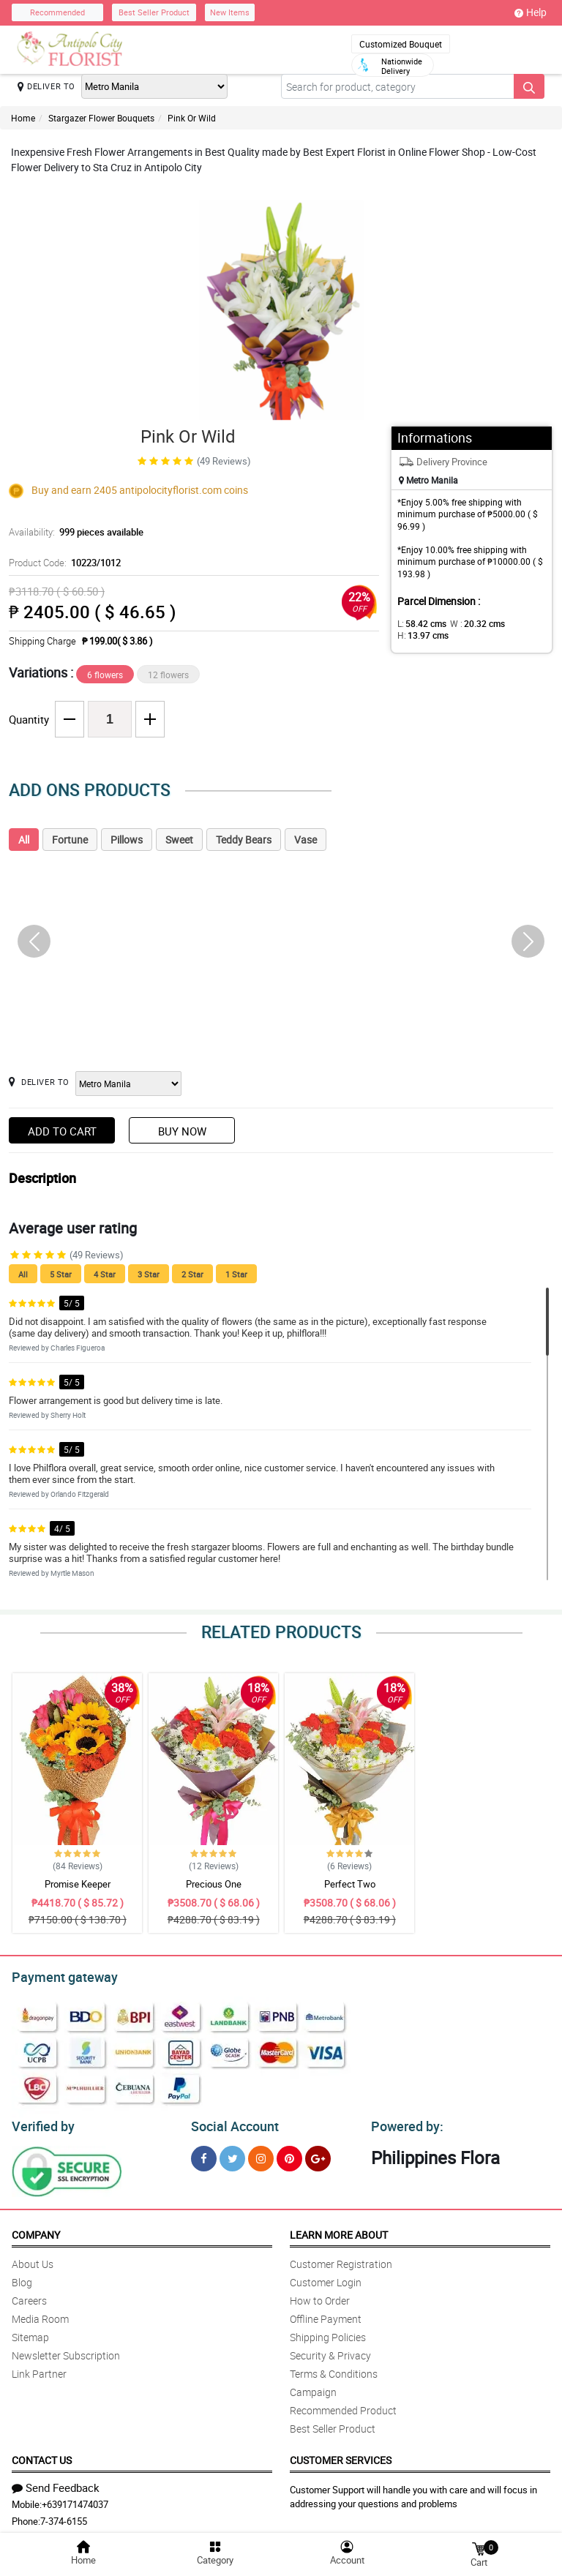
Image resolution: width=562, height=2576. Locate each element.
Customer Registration (341, 2260)
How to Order (320, 2296)
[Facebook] (204, 2154)
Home (23, 118)
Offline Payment (325, 2314)
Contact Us (42, 2456)
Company (36, 2230)
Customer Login (325, 2278)
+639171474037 (75, 2499)
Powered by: (404, 2122)
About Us (32, 2260)
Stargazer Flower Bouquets (101, 118)
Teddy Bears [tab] (243, 839)
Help (530, 12)
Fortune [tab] (70, 839)
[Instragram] (261, 2154)
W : (470, 623)
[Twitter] (232, 2154)
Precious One (213, 1883)
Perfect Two (349, 1883)
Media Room (40, 2314)
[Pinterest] (289, 2154)
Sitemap (30, 2333)
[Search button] (529, 86)
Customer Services (340, 2456)
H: (420, 635)
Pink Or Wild (192, 118)
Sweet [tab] (179, 839)
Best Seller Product (154, 12)
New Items (230, 12)
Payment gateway (58, 1975)
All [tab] (23, 839)
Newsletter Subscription (66, 2351)
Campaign (313, 2388)
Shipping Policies (328, 2333)
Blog (22, 2278)
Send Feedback (56, 2483)
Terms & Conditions (334, 2369)
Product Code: (62, 562)
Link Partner (39, 2369)
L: (419, 623)
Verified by (41, 2122)
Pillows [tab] (126, 839)
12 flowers (168, 674)
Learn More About (339, 2230)
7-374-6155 (63, 2516)
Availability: (72, 531)
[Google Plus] (318, 2154)
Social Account (231, 2122)
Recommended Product (343, 2406)
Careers (29, 2296)
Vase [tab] (305, 839)
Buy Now (182, 1131)
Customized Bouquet (400, 44)
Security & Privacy (330, 2351)
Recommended (57, 12)
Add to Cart (62, 1131)
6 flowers (105, 674)
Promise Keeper (77, 1883)
